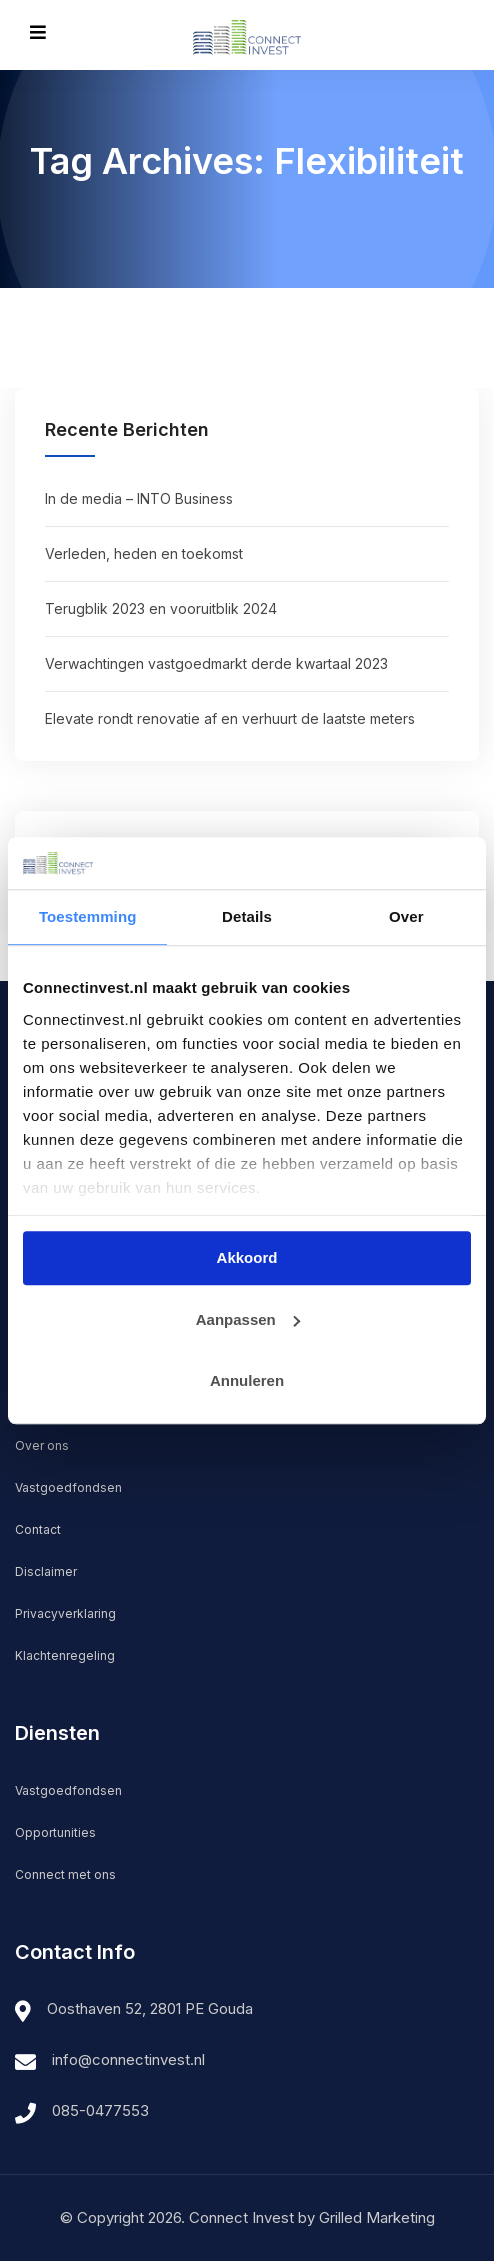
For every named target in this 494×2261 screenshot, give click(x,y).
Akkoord (247, 1257)
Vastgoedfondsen (68, 1487)
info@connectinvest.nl (128, 2059)
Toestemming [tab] (88, 916)
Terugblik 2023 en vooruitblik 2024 (161, 608)
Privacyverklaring (65, 1613)
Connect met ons (65, 1874)
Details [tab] (247, 916)
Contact (38, 1529)
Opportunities (55, 1832)
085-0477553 (100, 2110)
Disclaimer (46, 1571)
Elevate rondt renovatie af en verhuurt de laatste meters (230, 718)
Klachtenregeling (65, 1655)
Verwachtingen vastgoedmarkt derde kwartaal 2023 (216, 663)
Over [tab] (406, 916)
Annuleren (247, 1380)
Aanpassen (248, 1319)
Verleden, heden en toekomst (144, 553)
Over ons (42, 1445)
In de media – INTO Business (139, 498)
